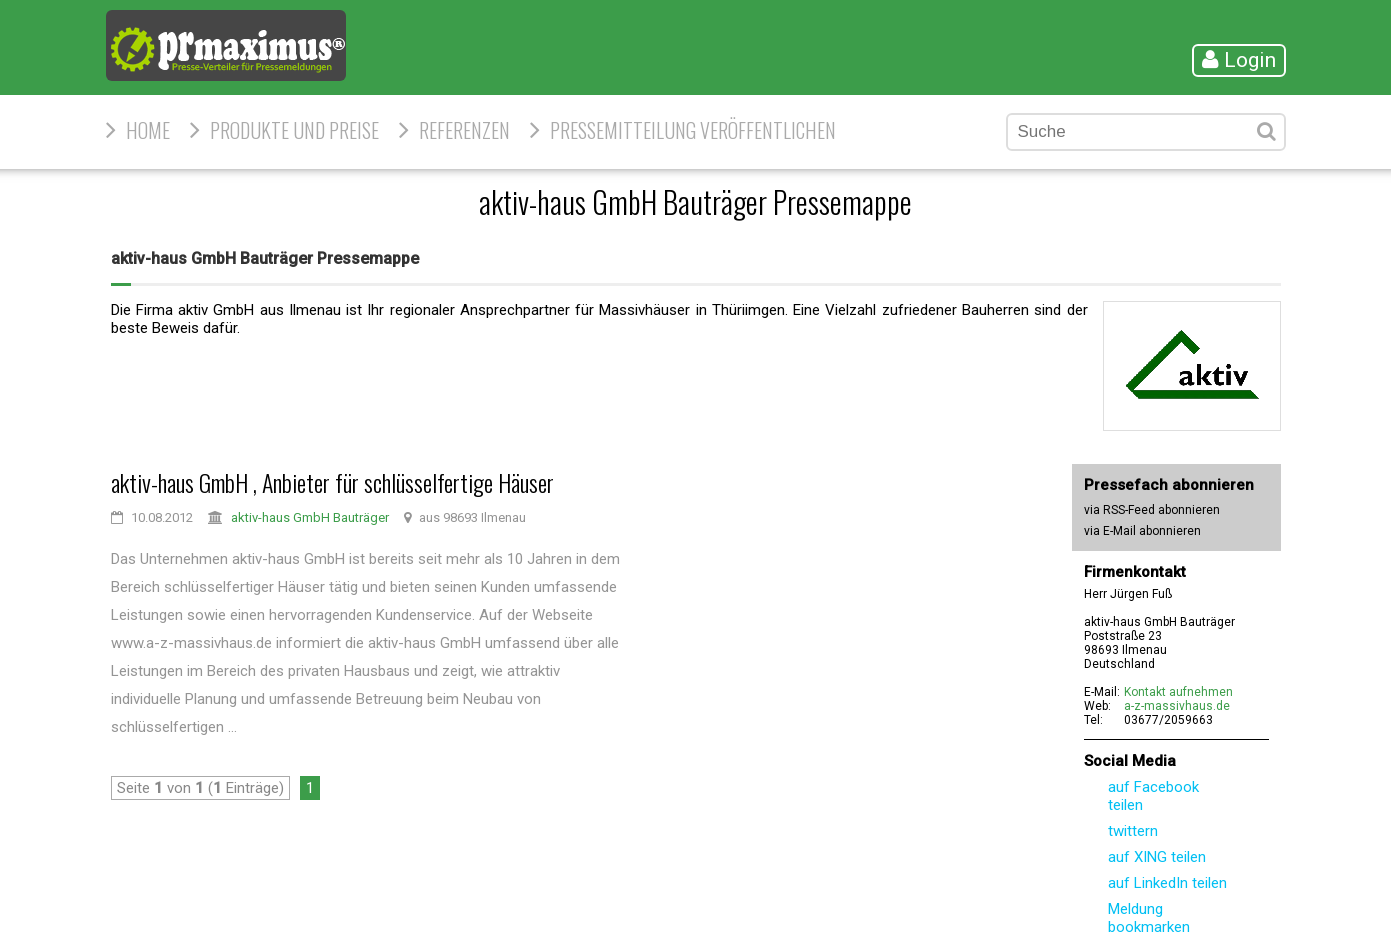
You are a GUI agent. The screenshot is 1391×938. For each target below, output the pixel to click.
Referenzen (464, 130)
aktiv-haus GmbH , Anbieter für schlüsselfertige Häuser (332, 482)
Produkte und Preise (294, 130)
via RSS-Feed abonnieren (1152, 510)
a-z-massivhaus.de (1177, 706)
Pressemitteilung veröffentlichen (693, 130)
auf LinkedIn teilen (1167, 883)
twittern (1133, 831)
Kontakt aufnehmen (1178, 692)
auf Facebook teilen (1153, 796)
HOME (148, 130)
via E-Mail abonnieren (1142, 531)
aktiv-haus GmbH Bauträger (310, 517)
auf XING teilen (1157, 857)
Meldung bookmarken (1149, 918)
